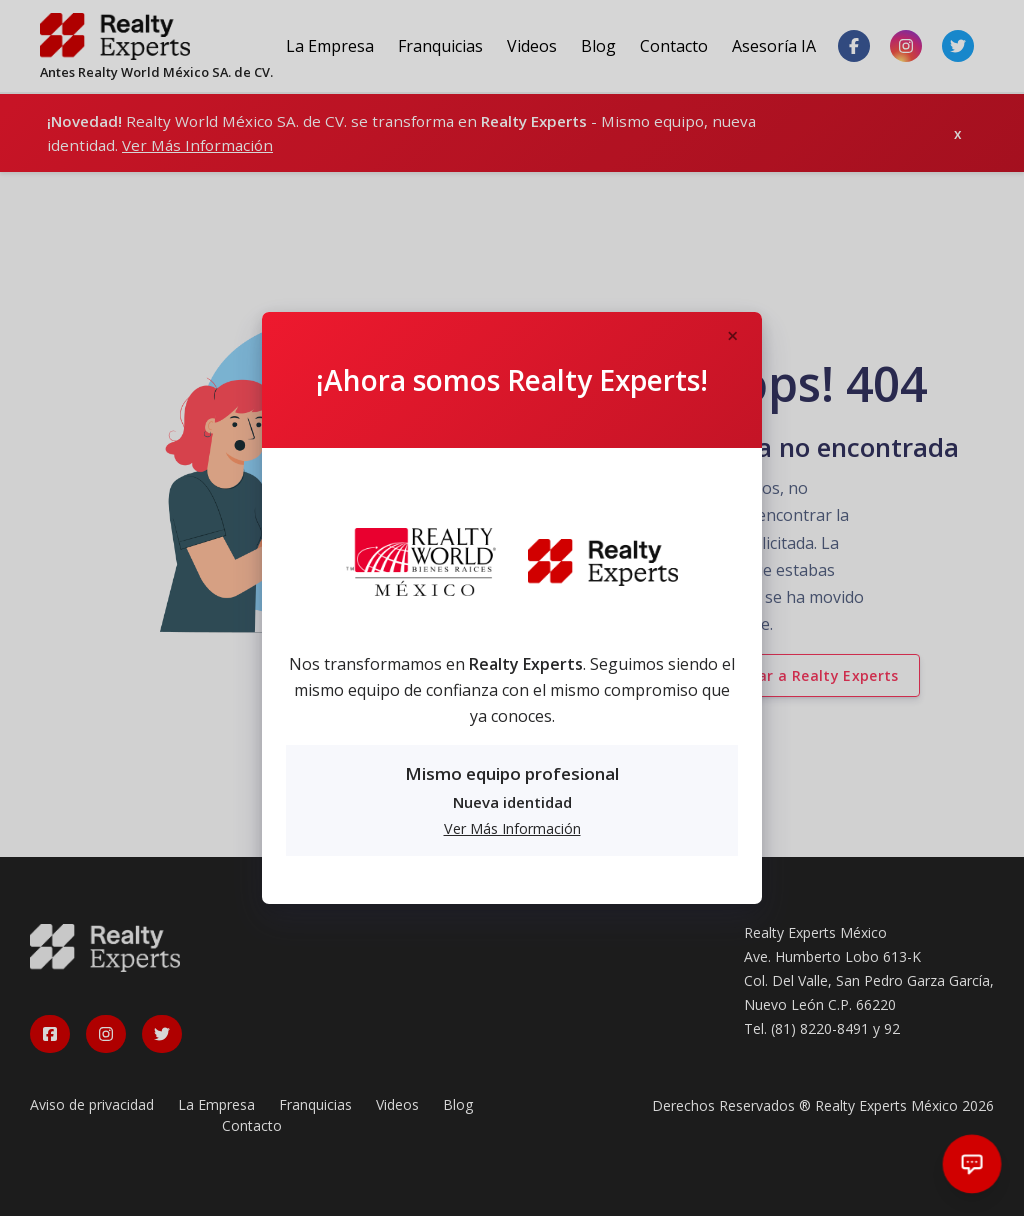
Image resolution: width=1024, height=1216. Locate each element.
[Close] (732, 337)
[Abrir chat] (972, 1164)
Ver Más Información (512, 828)
